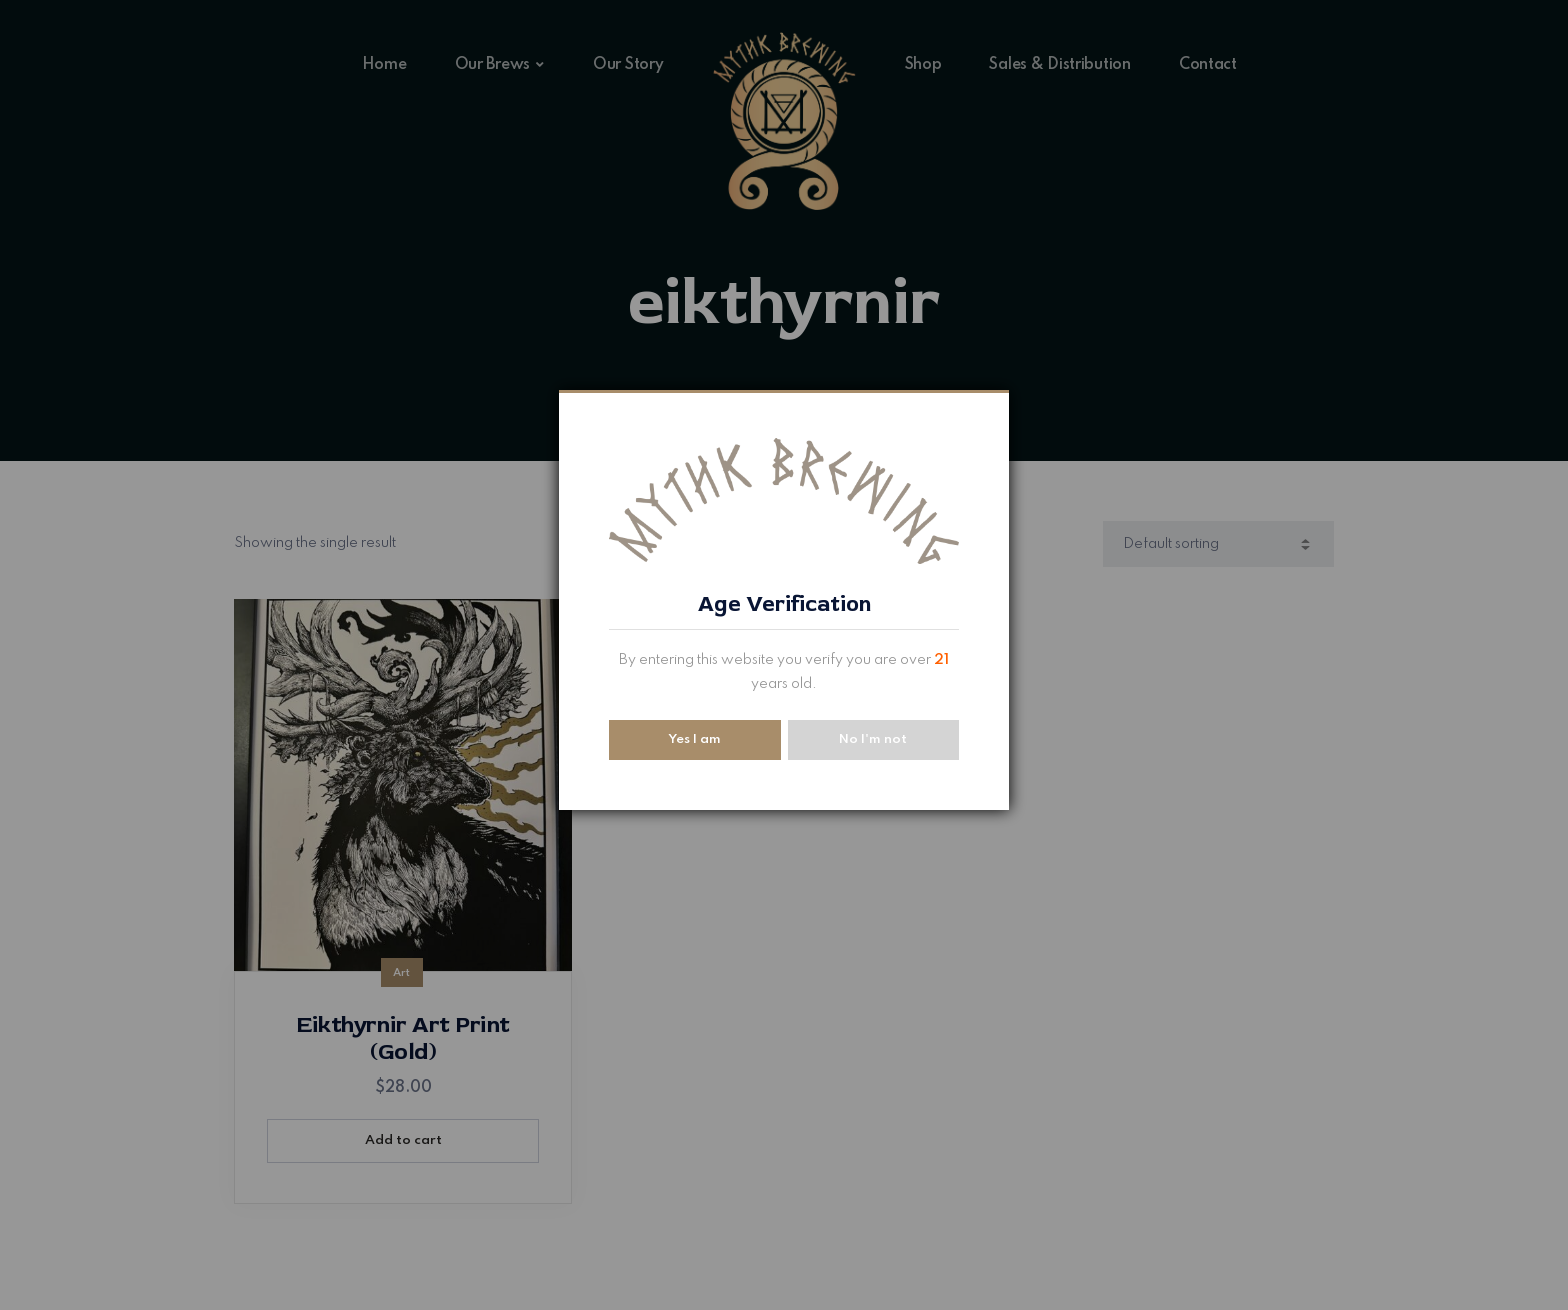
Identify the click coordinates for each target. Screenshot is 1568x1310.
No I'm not (873, 739)
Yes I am (694, 739)
